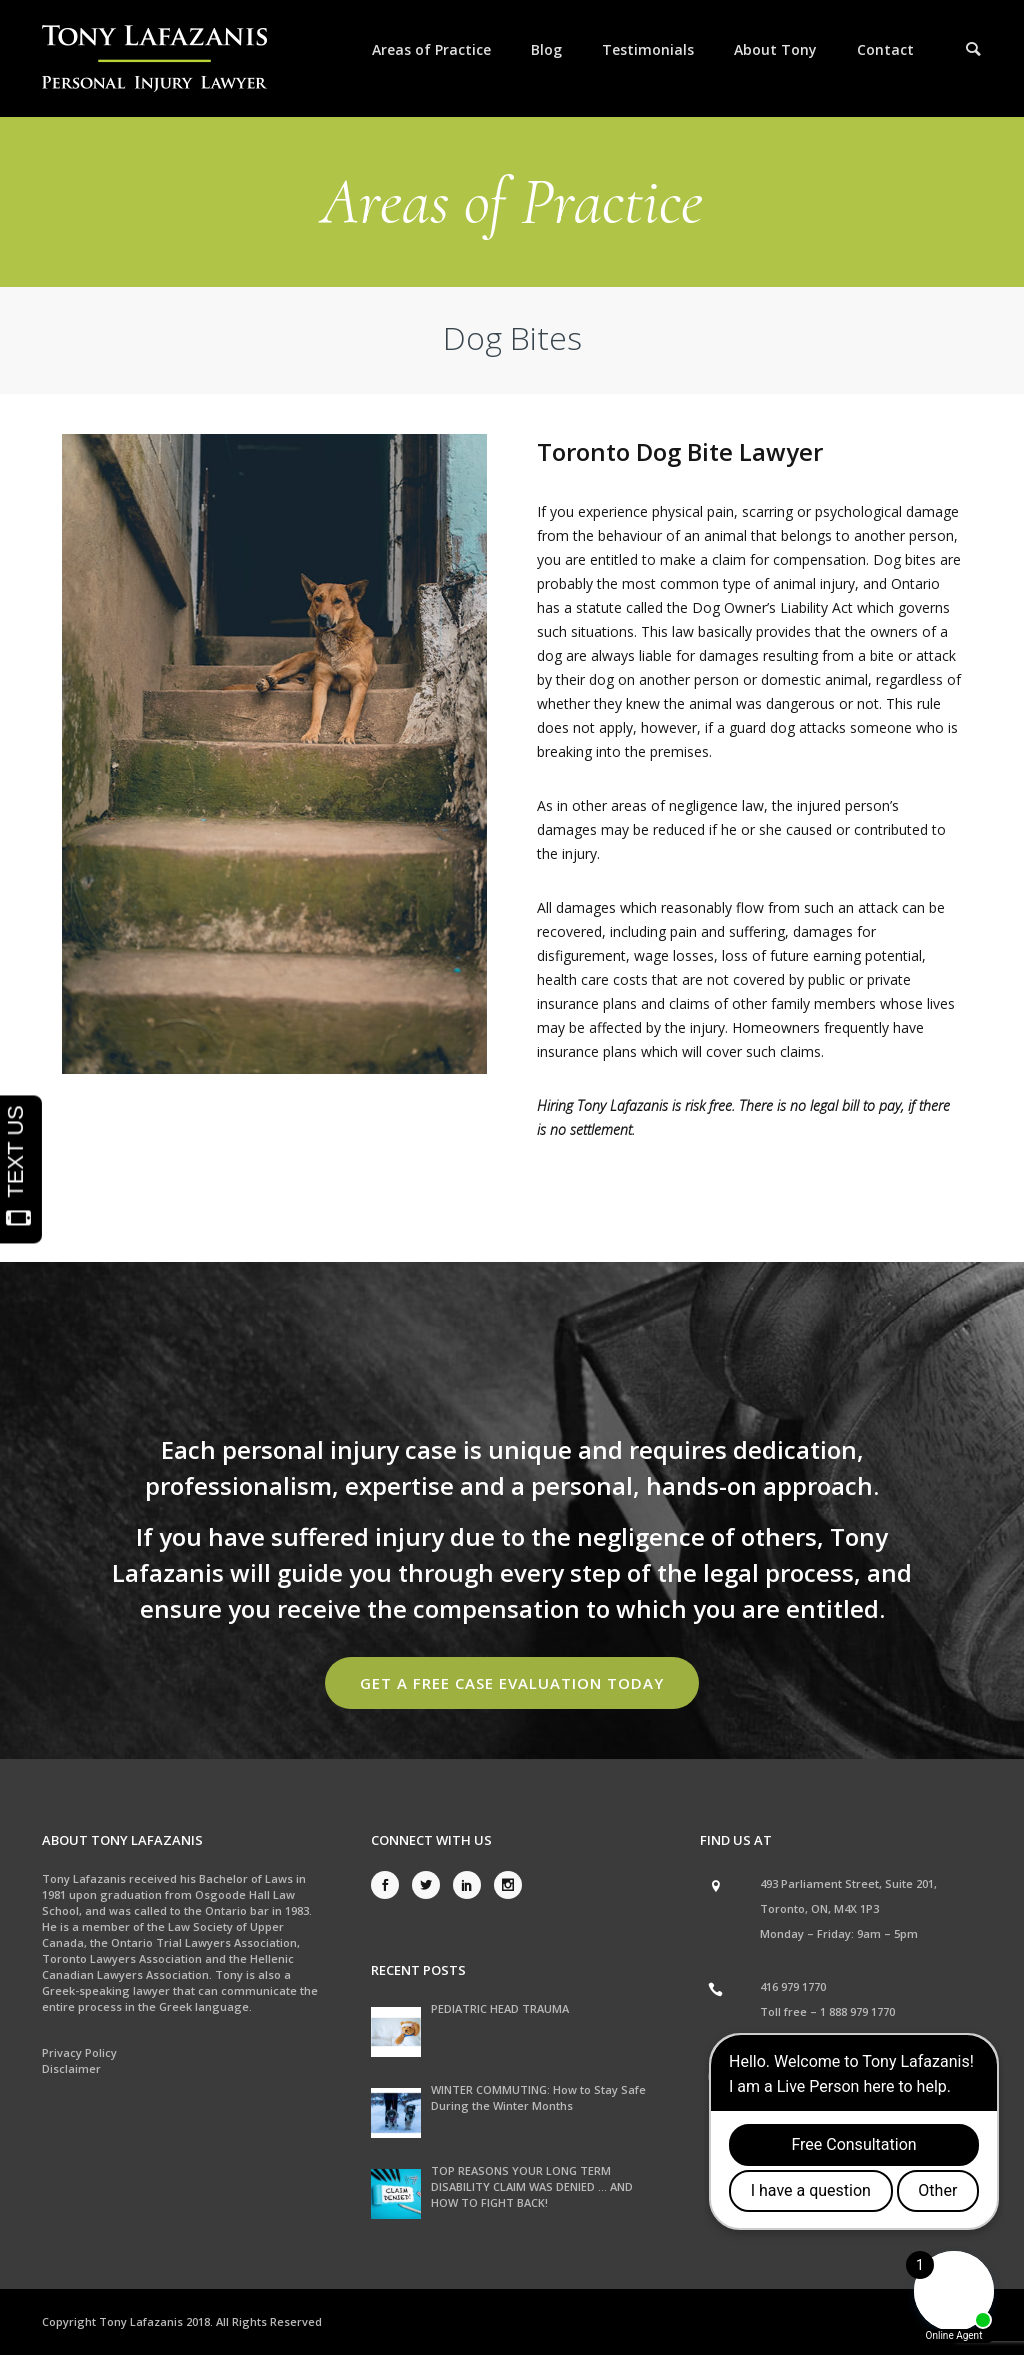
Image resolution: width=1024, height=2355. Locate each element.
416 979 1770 (793, 1986)
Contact (885, 49)
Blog (546, 49)
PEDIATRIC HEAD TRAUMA (500, 2008)
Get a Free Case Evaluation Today (512, 1683)
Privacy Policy (79, 2052)
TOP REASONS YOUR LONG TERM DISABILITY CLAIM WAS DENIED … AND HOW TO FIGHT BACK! (532, 2186)
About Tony (775, 49)
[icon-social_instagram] (508, 1885)
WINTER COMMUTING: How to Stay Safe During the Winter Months (538, 2097)
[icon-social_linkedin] (472, 1885)
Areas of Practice (431, 49)
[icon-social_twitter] (431, 1885)
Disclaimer (71, 2068)
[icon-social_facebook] (390, 1885)
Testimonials (648, 49)
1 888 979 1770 (857, 2011)
